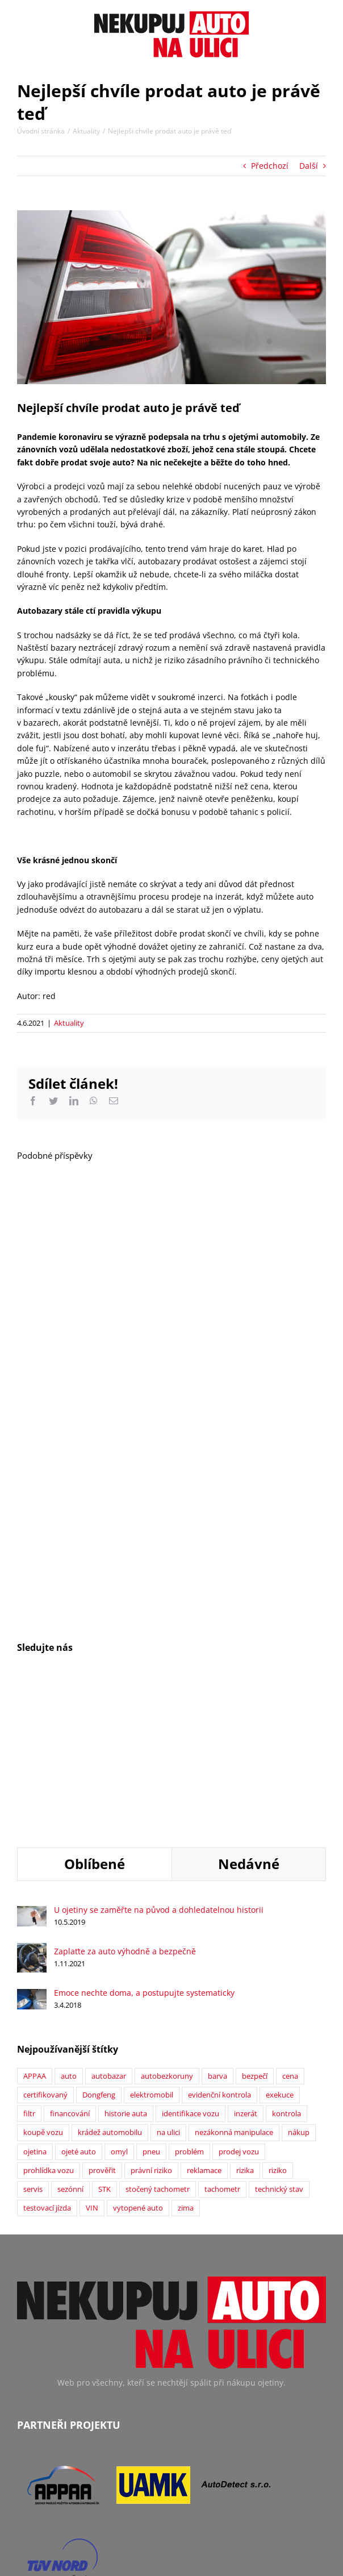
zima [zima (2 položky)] (186, 2064)
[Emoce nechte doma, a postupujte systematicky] (32, 1850)
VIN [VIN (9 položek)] (92, 2064)
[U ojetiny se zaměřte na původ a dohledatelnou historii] (32, 1767)
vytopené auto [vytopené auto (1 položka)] (138, 2064)
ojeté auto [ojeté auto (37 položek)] (78, 2007)
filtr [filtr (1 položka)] (29, 1969)
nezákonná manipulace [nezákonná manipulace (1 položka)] (234, 1988)
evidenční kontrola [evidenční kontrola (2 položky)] (219, 1950)
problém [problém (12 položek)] (189, 2007)
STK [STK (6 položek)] (104, 2045)
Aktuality (69, 1023)
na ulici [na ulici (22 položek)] (168, 1988)
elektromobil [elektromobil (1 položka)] (151, 1950)
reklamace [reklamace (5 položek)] (204, 2026)
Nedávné (248, 1719)
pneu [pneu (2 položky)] (151, 2007)
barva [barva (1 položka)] (217, 1932)
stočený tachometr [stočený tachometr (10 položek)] (158, 2045)
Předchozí (269, 165)
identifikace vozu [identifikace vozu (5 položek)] (190, 1969)
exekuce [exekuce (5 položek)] (280, 1950)
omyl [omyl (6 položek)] (119, 2007)
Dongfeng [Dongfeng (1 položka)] (98, 1950)
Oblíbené (94, 1719)
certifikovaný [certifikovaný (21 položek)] (45, 1950)
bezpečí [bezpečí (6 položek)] (254, 1932)
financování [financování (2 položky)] (70, 1969)
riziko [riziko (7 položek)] (278, 2026)
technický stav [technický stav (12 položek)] (279, 2045)
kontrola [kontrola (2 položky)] (286, 1969)
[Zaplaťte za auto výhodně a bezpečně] (32, 1804)
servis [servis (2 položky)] (33, 2045)
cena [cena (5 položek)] (290, 1932)
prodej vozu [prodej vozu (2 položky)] (239, 2007)
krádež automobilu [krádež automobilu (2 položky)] (110, 1988)
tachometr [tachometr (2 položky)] (222, 2045)
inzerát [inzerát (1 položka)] (245, 1969)
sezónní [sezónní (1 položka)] (70, 2045)
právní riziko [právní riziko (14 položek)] (151, 2026)
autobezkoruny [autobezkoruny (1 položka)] (167, 1932)
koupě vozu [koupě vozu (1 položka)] (43, 1988)
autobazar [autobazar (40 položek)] (108, 1932)
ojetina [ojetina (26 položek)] (35, 2007)
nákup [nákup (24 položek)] (298, 1988)
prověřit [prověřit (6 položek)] (102, 2026)
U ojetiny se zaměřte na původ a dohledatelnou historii (158, 1765)
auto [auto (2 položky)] (69, 1932)
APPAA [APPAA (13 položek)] (34, 1932)
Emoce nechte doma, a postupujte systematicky (144, 1848)
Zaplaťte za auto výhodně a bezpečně (125, 1806)
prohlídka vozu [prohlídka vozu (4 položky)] (48, 2026)
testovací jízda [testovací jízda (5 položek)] (47, 2064)
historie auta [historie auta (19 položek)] (125, 1969)
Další (308, 165)
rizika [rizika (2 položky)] (245, 2026)
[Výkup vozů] (171, 297)
